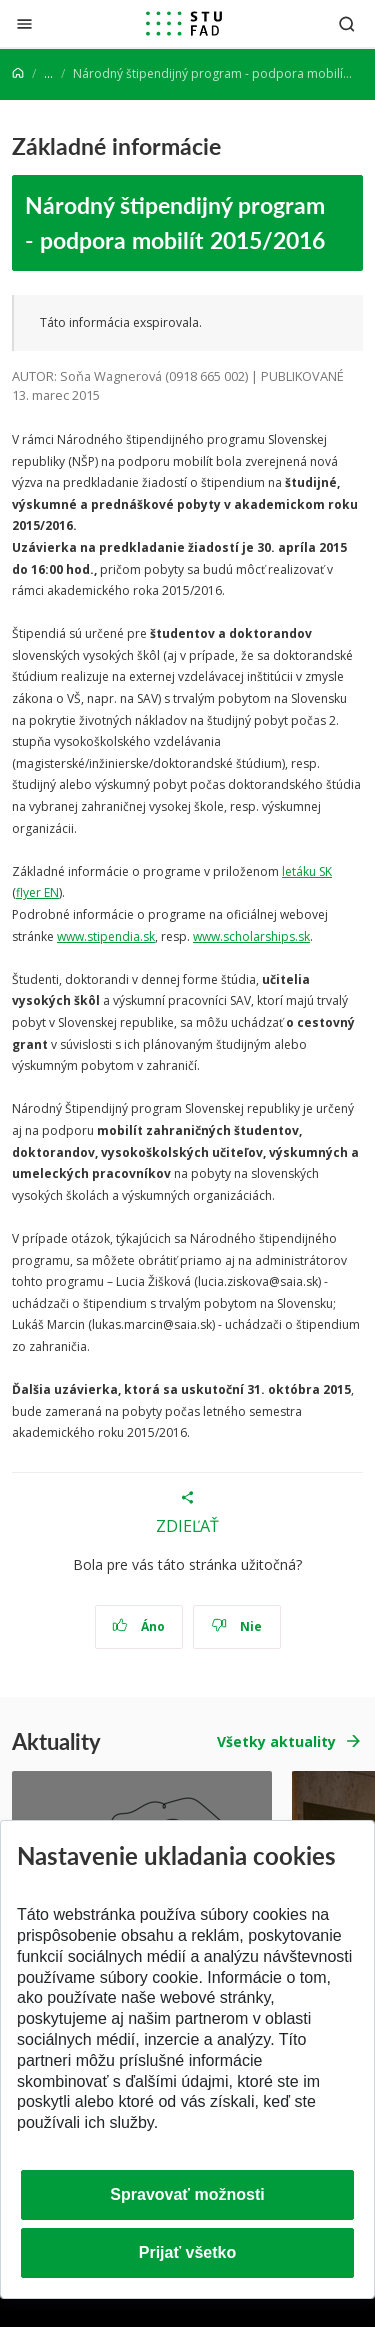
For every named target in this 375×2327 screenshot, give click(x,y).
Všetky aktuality (276, 1741)
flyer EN (37, 892)
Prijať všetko (188, 2252)
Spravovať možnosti (187, 2194)
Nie (236, 1626)
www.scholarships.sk (251, 936)
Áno (138, 1626)
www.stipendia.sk (106, 936)
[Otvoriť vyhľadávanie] (347, 23)
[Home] (18, 73)
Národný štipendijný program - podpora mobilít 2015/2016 (175, 222)
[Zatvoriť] (24, 23)
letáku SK (307, 871)
